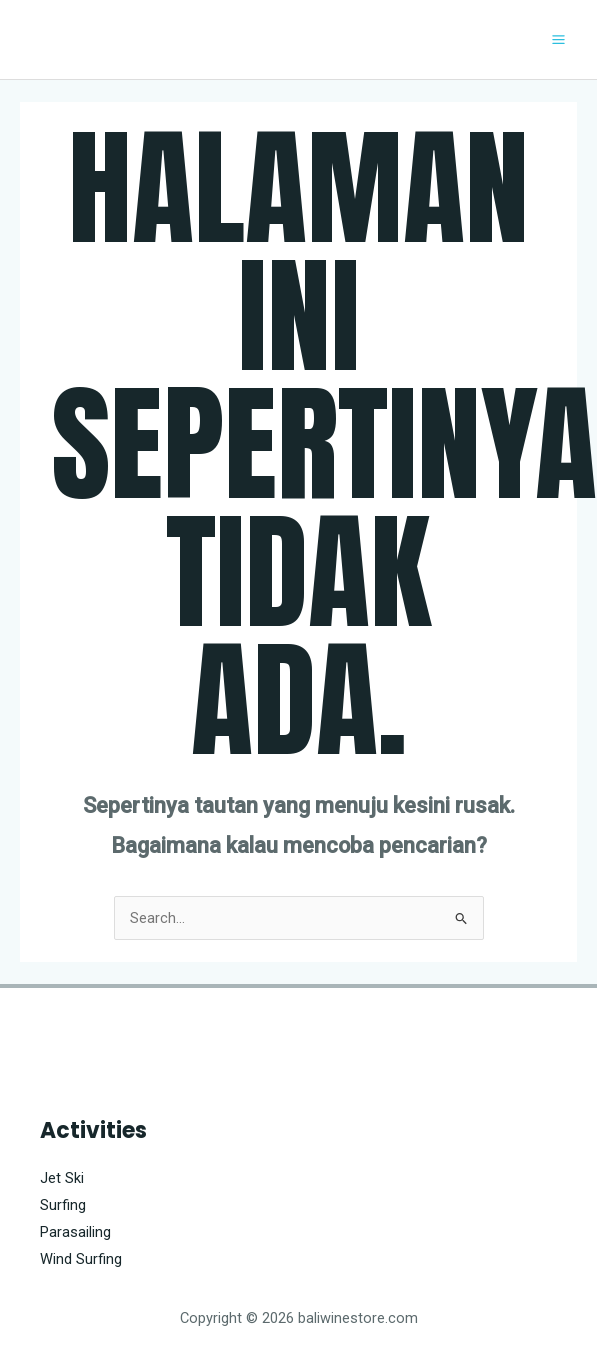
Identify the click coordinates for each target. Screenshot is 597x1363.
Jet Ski (62, 1178)
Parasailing (75, 1232)
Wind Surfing (81, 1259)
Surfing (63, 1205)
